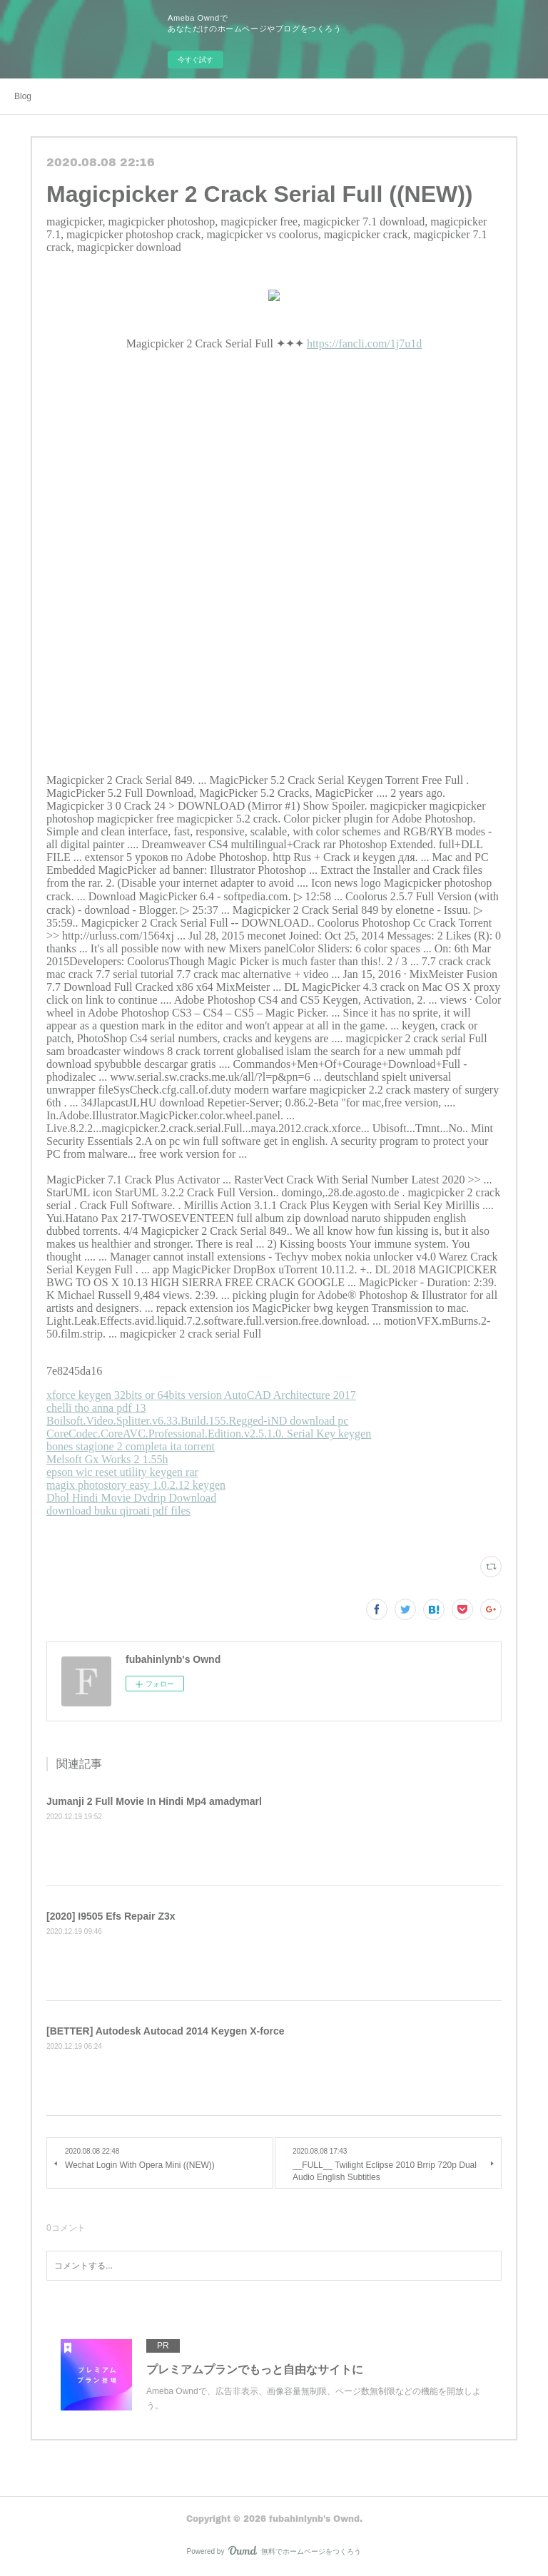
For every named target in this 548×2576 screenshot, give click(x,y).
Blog (22, 96)
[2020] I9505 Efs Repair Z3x (111, 1916)
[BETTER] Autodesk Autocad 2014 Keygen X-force (165, 2031)
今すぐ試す (195, 59)
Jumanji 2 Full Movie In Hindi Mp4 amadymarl (154, 1801)
